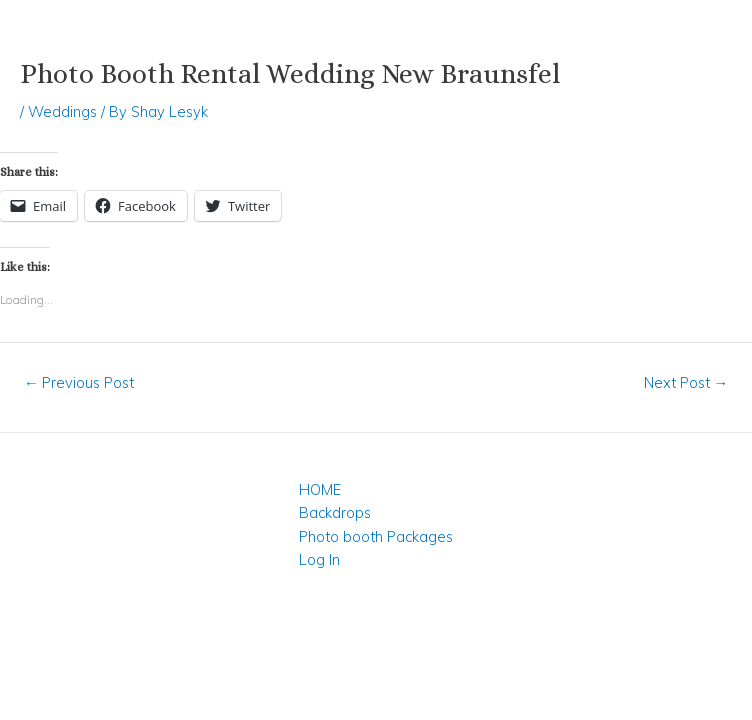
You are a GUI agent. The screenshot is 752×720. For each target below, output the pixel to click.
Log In (319, 559)
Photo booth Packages (376, 536)
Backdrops (335, 512)
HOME (320, 489)
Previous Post (79, 382)
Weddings (62, 111)
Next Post (686, 382)
